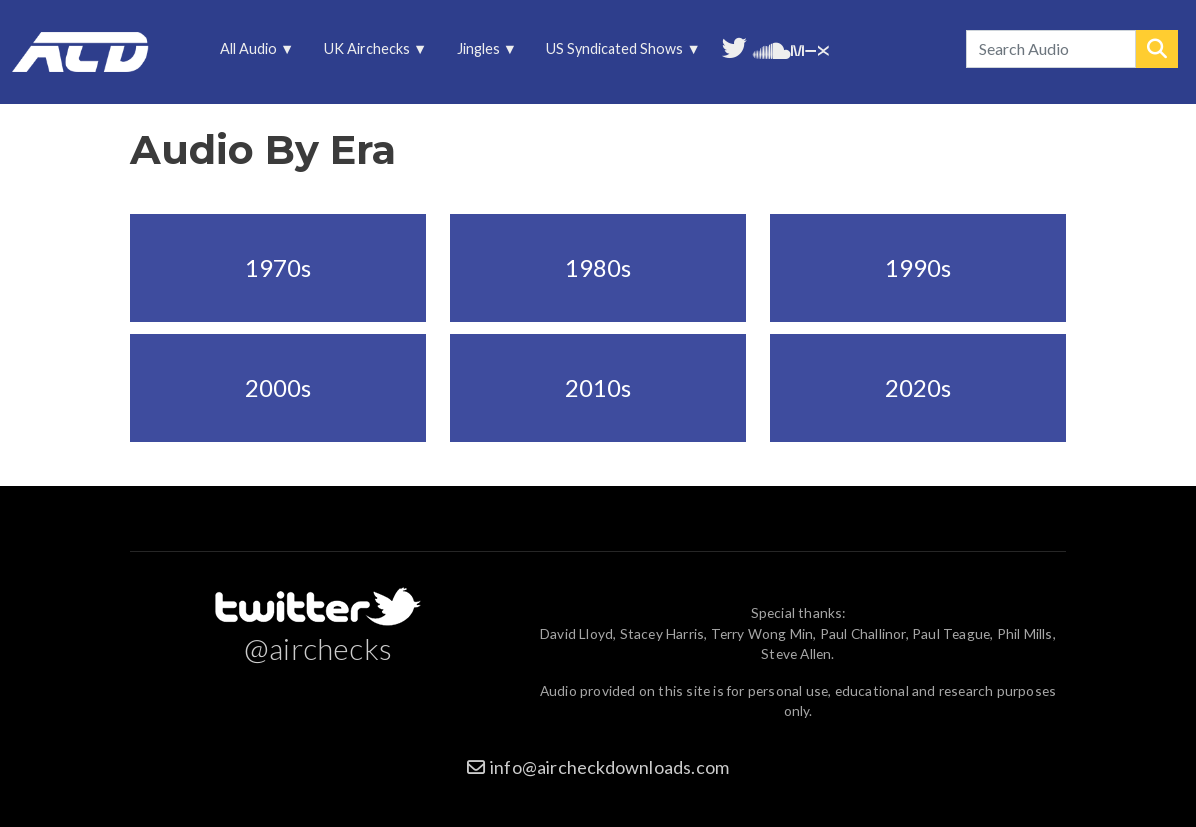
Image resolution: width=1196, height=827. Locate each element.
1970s (278, 267)
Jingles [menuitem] (479, 53)
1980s (598, 267)
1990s (918, 267)
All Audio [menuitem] (250, 53)
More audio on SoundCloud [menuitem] (772, 48)
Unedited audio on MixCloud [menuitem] (810, 48)
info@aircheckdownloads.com (609, 767)
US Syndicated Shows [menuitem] (616, 53)
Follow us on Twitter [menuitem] (734, 46)
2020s (918, 387)
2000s (278, 387)
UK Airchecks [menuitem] (369, 53)
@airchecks (318, 648)
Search (1157, 49)
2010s (598, 387)
